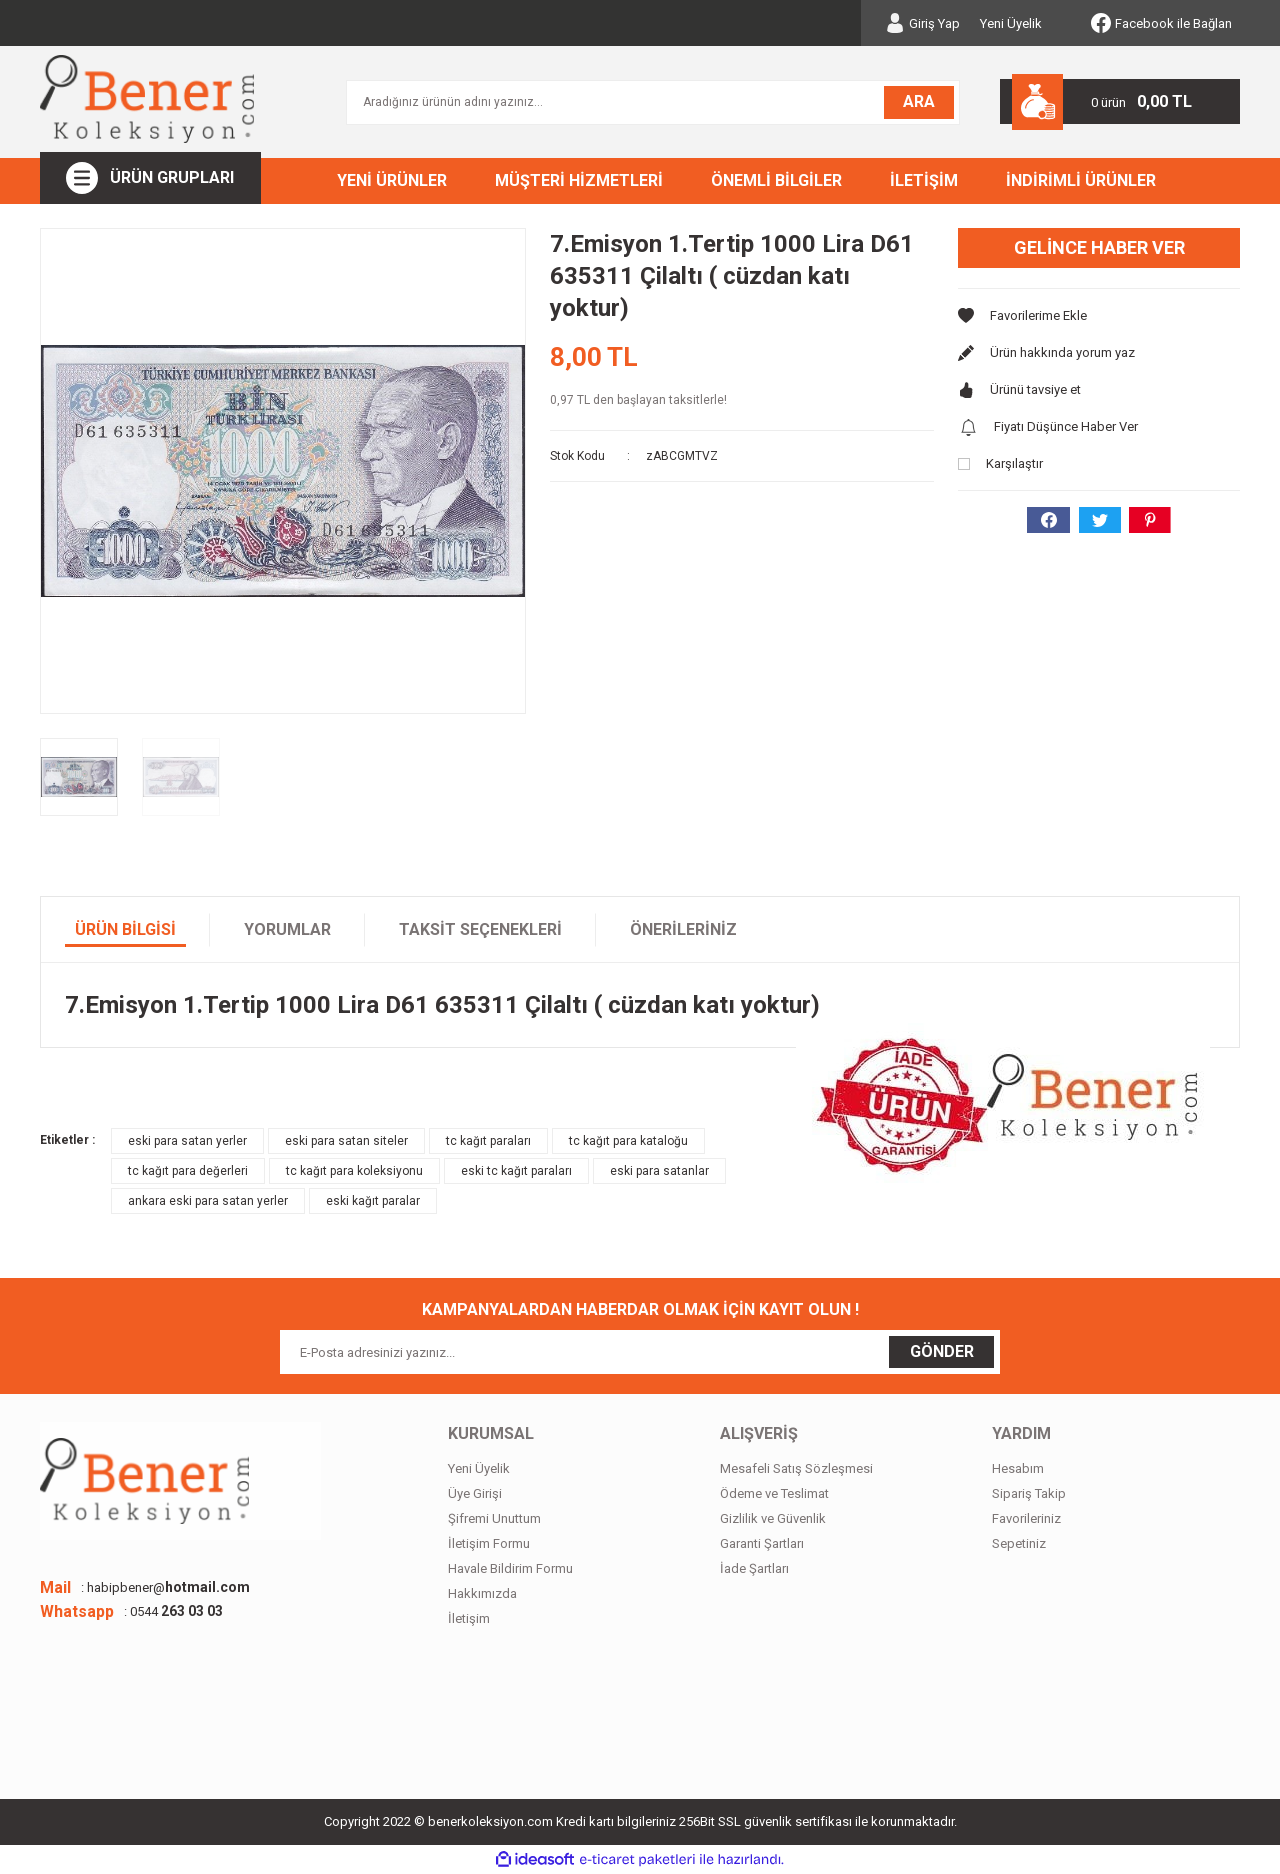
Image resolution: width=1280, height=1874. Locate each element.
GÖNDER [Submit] (942, 1351)
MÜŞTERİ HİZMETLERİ (579, 180)
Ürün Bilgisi (125, 929)
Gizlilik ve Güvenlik (773, 1518)
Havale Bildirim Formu (510, 1568)
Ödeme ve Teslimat (774, 1493)
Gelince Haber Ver (1099, 247)
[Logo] (147, 99)
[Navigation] (150, 178)
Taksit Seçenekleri (480, 929)
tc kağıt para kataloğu (628, 1141)
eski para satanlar (659, 1171)
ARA (919, 101)
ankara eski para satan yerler (208, 1201)
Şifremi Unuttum (494, 1518)
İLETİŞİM (924, 180)
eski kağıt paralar (373, 1201)
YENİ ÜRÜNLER (392, 180)
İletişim (469, 1618)
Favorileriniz (1026, 1518)
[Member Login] (922, 23)
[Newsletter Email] (640, 1352)
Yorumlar (287, 929)
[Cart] (1120, 101)
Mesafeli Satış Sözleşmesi (796, 1468)
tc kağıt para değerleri (188, 1171)
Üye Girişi (475, 1493)
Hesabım (1018, 1468)
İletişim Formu (489, 1543)
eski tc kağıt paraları (516, 1171)
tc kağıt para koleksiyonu (354, 1171)
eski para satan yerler (187, 1141)
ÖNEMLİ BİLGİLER (776, 180)
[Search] (653, 102)
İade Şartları (754, 1568)
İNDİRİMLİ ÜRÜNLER (1081, 180)
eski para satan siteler (346, 1141)
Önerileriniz (683, 929)
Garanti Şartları (762, 1543)
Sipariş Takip (1029, 1493)
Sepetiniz (1019, 1543)
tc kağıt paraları (488, 1141)
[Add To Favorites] (1099, 315)
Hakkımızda (482, 1593)
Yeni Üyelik (1011, 23)
